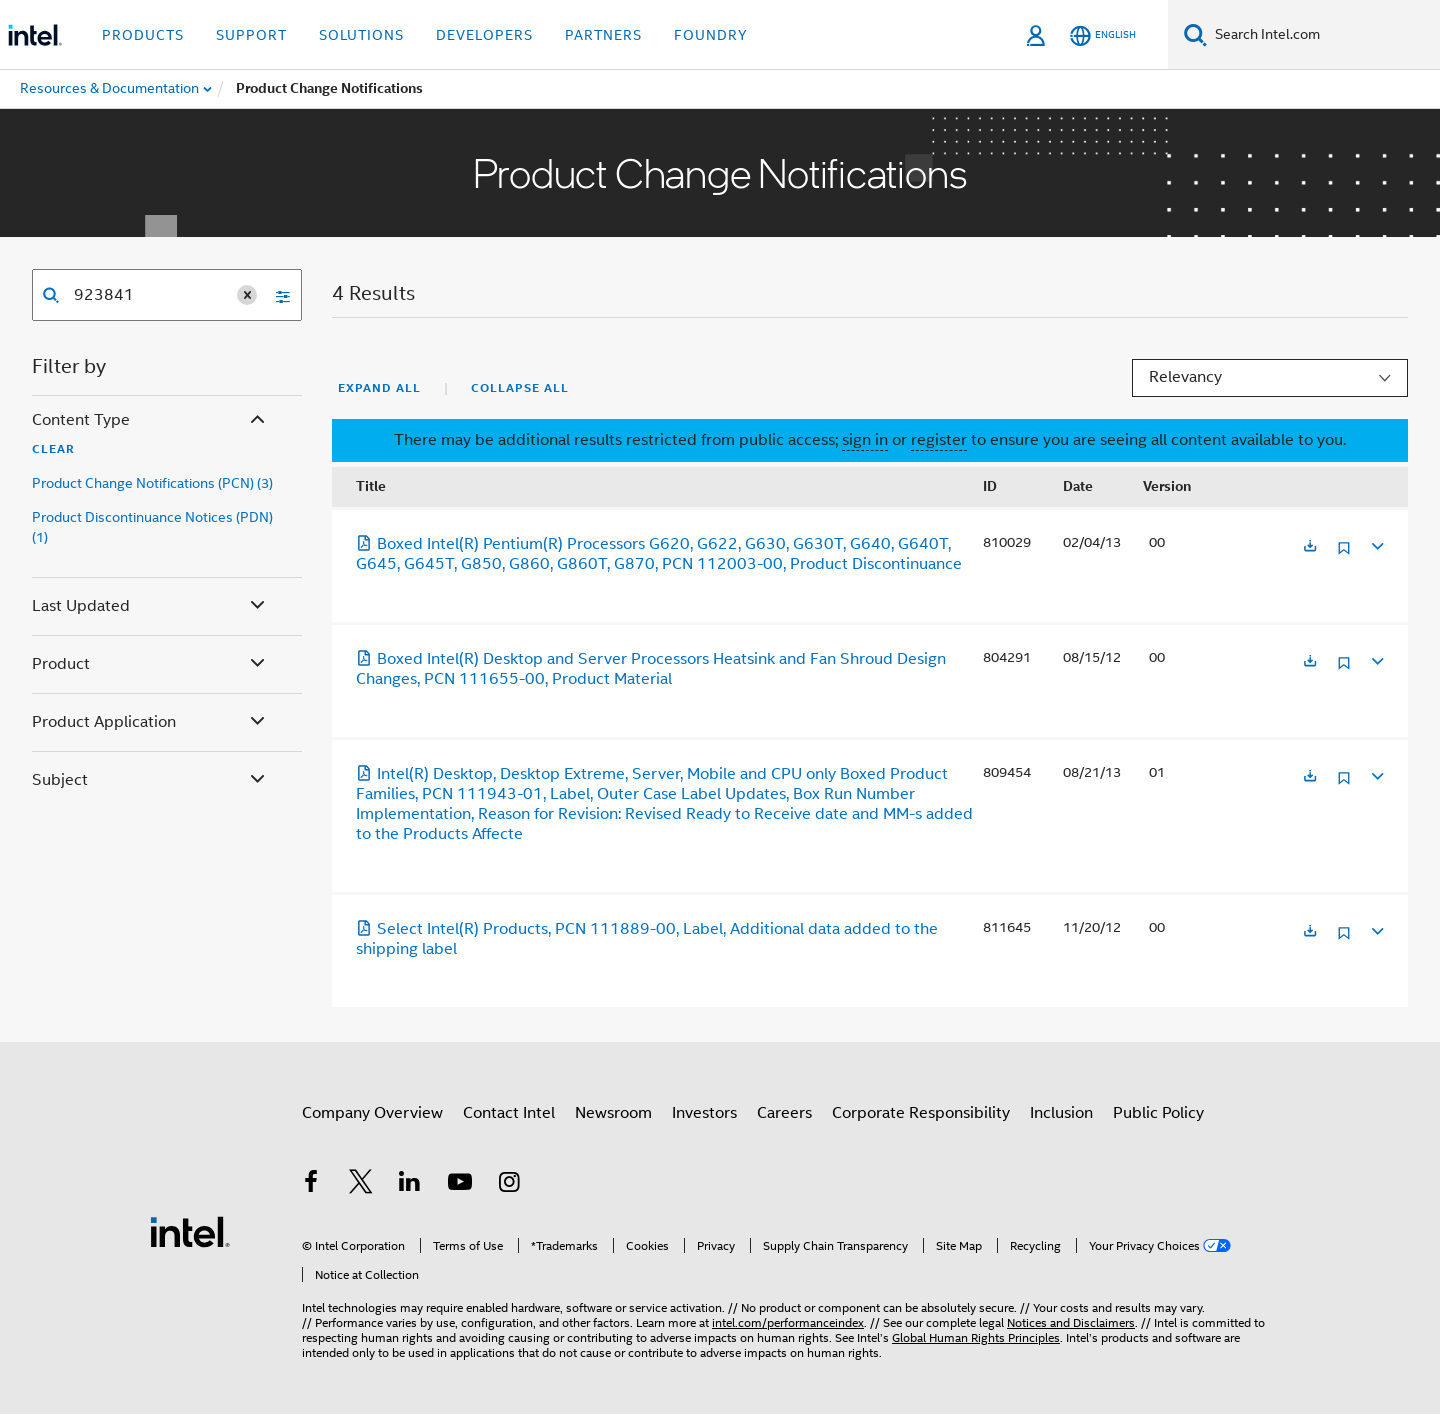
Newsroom (613, 1113)
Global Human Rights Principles (976, 1337)
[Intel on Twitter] (361, 1185)
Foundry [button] (711, 35)
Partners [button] (603, 35)
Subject (150, 780)
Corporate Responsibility (921, 1113)
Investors (704, 1113)
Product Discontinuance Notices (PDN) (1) (152, 527)
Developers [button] (484, 35)
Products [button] (143, 35)
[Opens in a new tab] (1310, 547)
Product (150, 664)
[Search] (1195, 34)
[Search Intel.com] (1323, 35)
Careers (784, 1113)
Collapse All (520, 388)
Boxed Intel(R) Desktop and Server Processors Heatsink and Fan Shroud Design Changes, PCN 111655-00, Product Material (651, 669)
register (939, 440)
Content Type (150, 420)
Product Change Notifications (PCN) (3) (152, 483)
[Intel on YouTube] (460, 1185)
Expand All (379, 388)
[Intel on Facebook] (311, 1185)
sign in (865, 440)
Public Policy (1158, 1113)
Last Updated (150, 606)
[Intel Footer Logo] (190, 1231)
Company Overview (372, 1113)
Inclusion (1061, 1113)
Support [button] (251, 35)
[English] (1103, 35)
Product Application (150, 722)
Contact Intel (509, 1113)
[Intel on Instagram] (509, 1185)
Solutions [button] (361, 35)
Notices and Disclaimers (1071, 1322)
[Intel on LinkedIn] (410, 1185)
